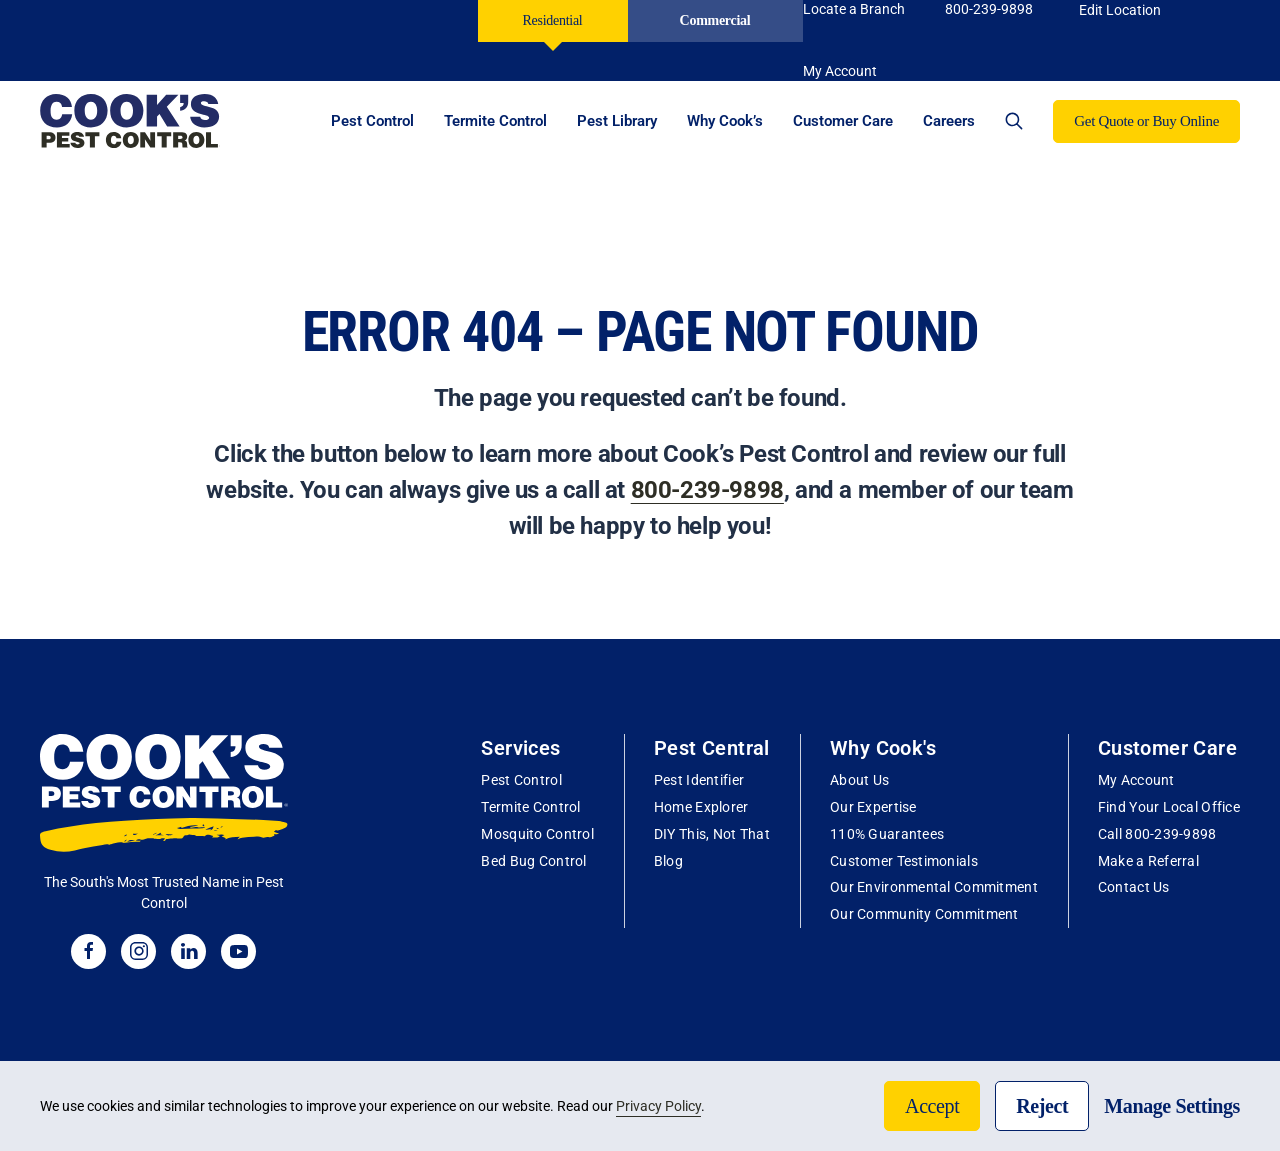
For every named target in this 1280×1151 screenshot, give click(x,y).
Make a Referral (1148, 861)
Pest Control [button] (372, 121)
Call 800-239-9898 (1157, 834)
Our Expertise (873, 807)
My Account (1136, 780)
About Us (859, 780)
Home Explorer (701, 807)
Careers (949, 121)
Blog (668, 861)
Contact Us (1134, 887)
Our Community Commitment (924, 914)
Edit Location (1120, 10)
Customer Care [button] (843, 121)
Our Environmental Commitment (934, 887)
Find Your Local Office (1169, 807)
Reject (1042, 1106)
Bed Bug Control (533, 861)
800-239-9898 (989, 9)
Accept (932, 1106)
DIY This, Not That (712, 834)
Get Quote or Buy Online (1146, 121)
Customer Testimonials (904, 861)
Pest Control (521, 780)
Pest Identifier (699, 780)
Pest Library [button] (617, 121)
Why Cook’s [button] (725, 121)
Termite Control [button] (495, 121)
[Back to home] (130, 121)
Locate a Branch (854, 9)
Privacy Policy (658, 1106)
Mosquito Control (537, 834)
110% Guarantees (887, 834)
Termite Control (530, 807)
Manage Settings (1172, 1106)
